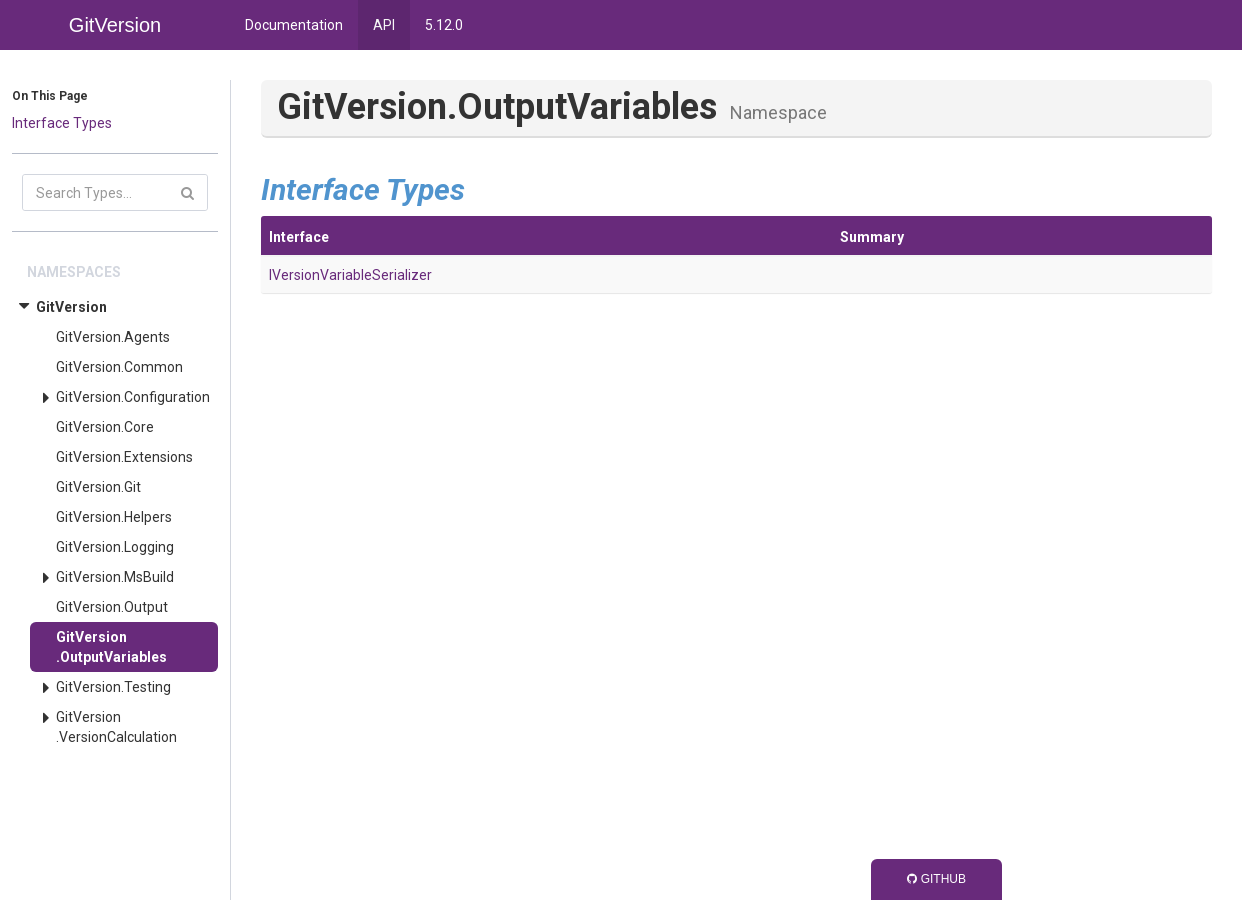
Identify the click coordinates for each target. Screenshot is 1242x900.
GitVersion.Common (119, 367)
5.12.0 (444, 25)
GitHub (936, 879)
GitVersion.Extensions (124, 457)
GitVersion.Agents (113, 337)
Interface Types (62, 123)
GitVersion (71, 307)
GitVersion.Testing (113, 687)
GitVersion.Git (98, 487)
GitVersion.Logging (115, 547)
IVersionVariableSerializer (350, 275)
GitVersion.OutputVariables (111, 647)
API (384, 25)
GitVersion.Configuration (133, 397)
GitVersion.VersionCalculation (116, 727)
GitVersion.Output (112, 607)
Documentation (294, 25)
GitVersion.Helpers (114, 517)
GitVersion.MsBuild (115, 577)
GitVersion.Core (105, 427)
